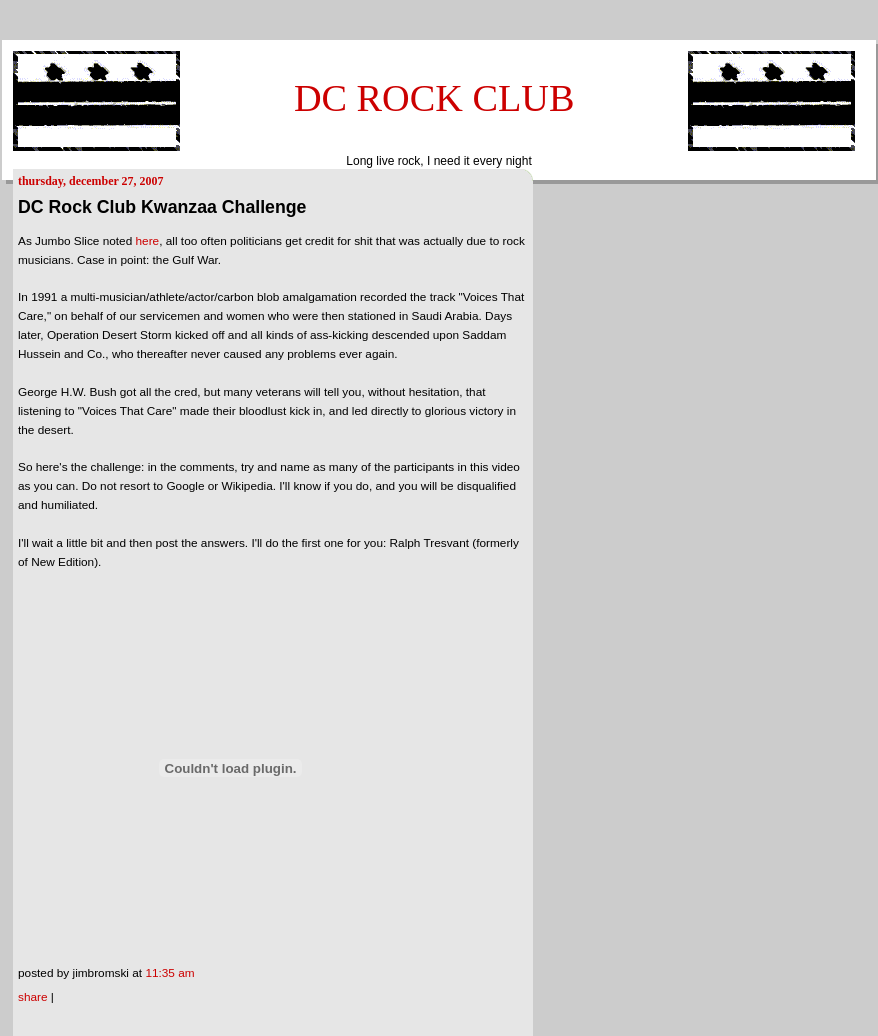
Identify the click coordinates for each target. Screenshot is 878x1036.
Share (33, 997)
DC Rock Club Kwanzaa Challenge (162, 207)
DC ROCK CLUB (434, 98)
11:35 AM (169, 973)
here (148, 241)
